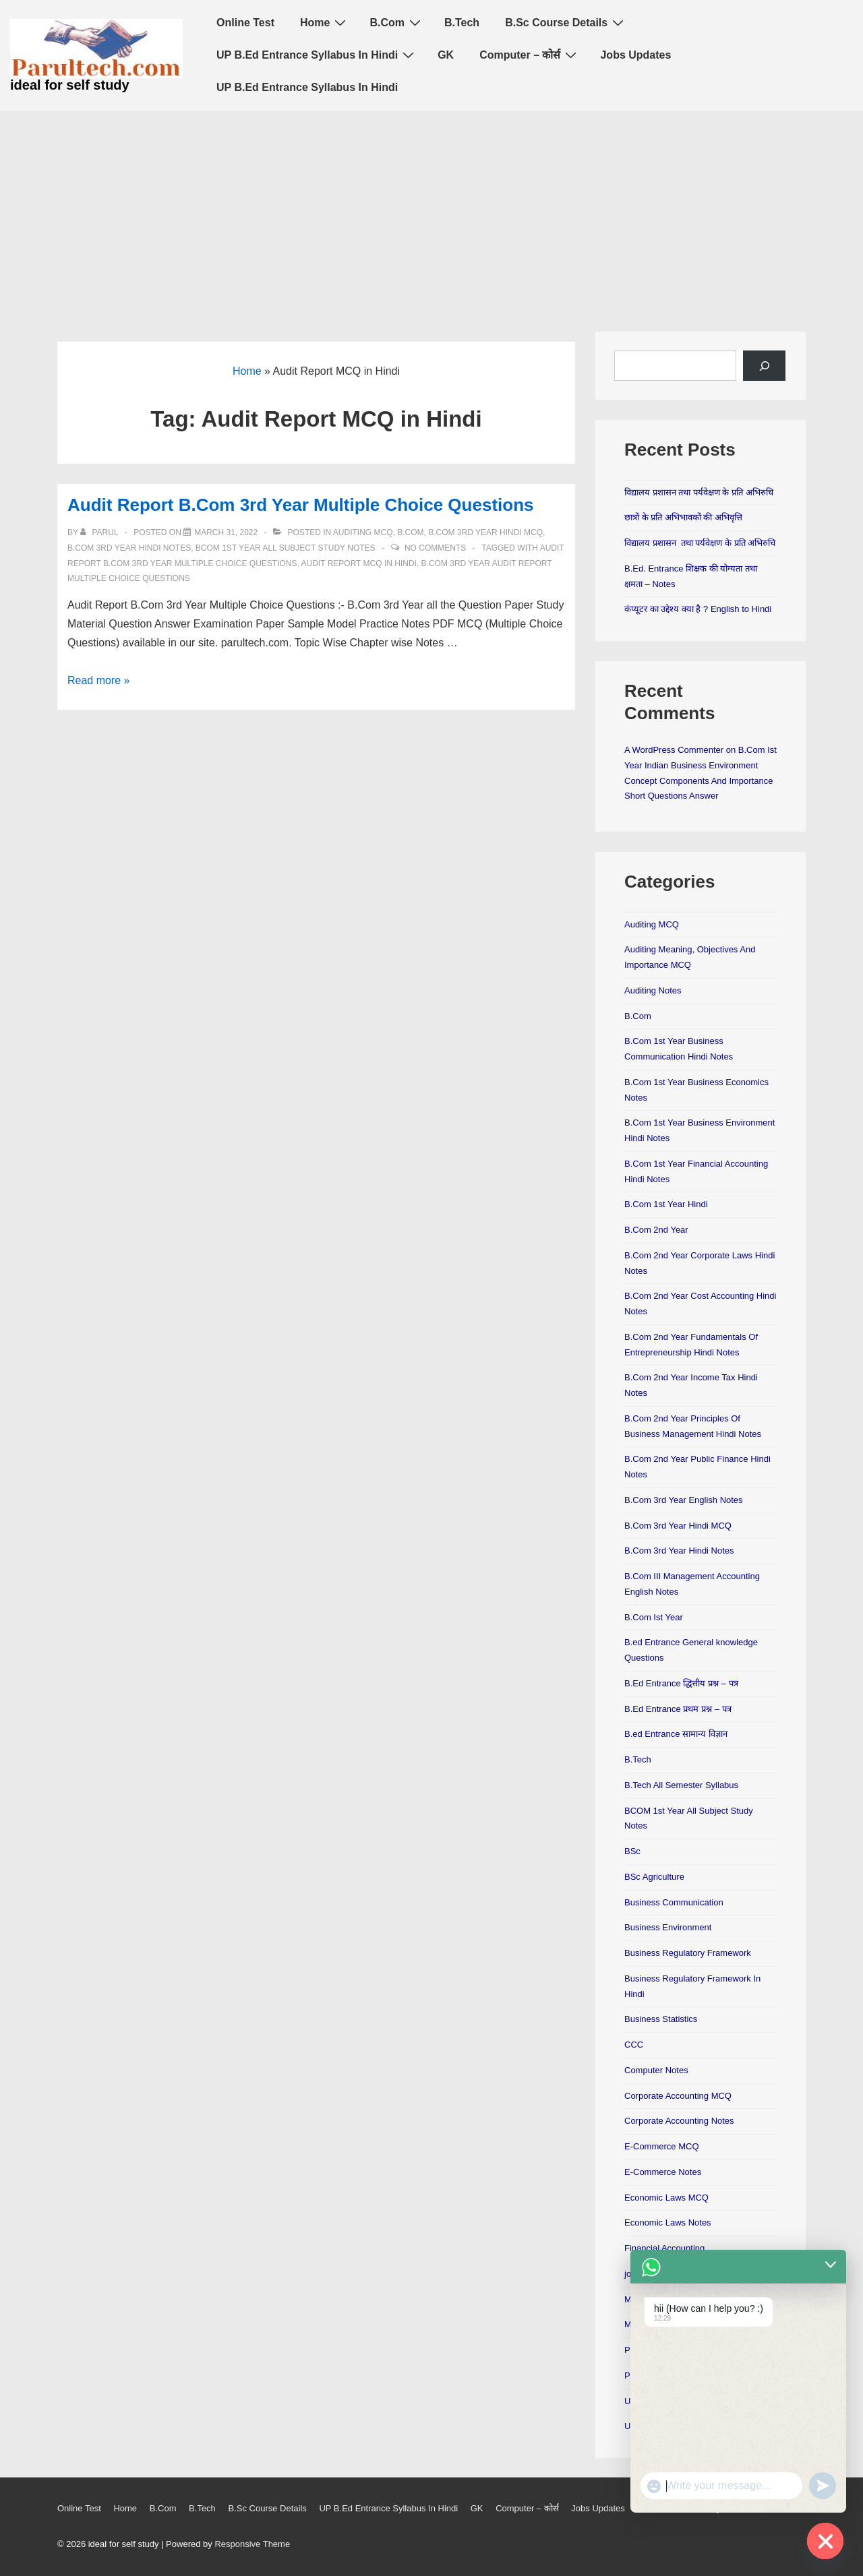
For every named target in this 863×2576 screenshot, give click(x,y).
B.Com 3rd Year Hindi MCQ (485, 532)
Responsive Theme (252, 2544)
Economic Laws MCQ (666, 2197)
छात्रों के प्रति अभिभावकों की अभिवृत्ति (683, 517)
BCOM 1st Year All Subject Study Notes (286, 548)
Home (324, 22)
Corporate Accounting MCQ (678, 2096)
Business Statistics (660, 2019)
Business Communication (673, 1902)
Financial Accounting (664, 2248)
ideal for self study (69, 85)
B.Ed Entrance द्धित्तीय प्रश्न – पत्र (681, 1683)
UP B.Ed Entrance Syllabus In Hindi (316, 54)
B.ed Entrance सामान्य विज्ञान (675, 1734)
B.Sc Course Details (566, 22)
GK (446, 55)
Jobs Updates (635, 55)
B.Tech (461, 22)
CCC (633, 2045)
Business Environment (667, 1927)
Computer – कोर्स (529, 54)
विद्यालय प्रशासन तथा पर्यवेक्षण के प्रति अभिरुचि (698, 492)
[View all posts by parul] (100, 532)
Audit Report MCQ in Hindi (359, 563)
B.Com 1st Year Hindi (666, 1204)
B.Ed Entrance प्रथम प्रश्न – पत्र (678, 1709)
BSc (632, 1851)
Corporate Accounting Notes (679, 2121)
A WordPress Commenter (673, 750)
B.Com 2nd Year (656, 1230)
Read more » (98, 680)
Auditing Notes (653, 990)
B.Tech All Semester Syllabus (681, 1785)
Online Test (245, 22)
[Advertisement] (431, 211)
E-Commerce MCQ (661, 2146)
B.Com (396, 22)
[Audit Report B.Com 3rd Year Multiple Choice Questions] (226, 532)
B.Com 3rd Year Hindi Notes (129, 548)
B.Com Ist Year (653, 1617)
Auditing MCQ (363, 532)
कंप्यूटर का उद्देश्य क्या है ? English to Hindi (697, 609)
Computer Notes (656, 2070)
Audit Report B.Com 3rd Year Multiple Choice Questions (300, 505)
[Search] (764, 365)
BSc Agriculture (654, 1877)
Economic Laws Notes (667, 2222)
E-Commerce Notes (662, 2172)
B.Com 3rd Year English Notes (683, 1500)
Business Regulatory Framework (687, 1953)
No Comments (435, 548)
